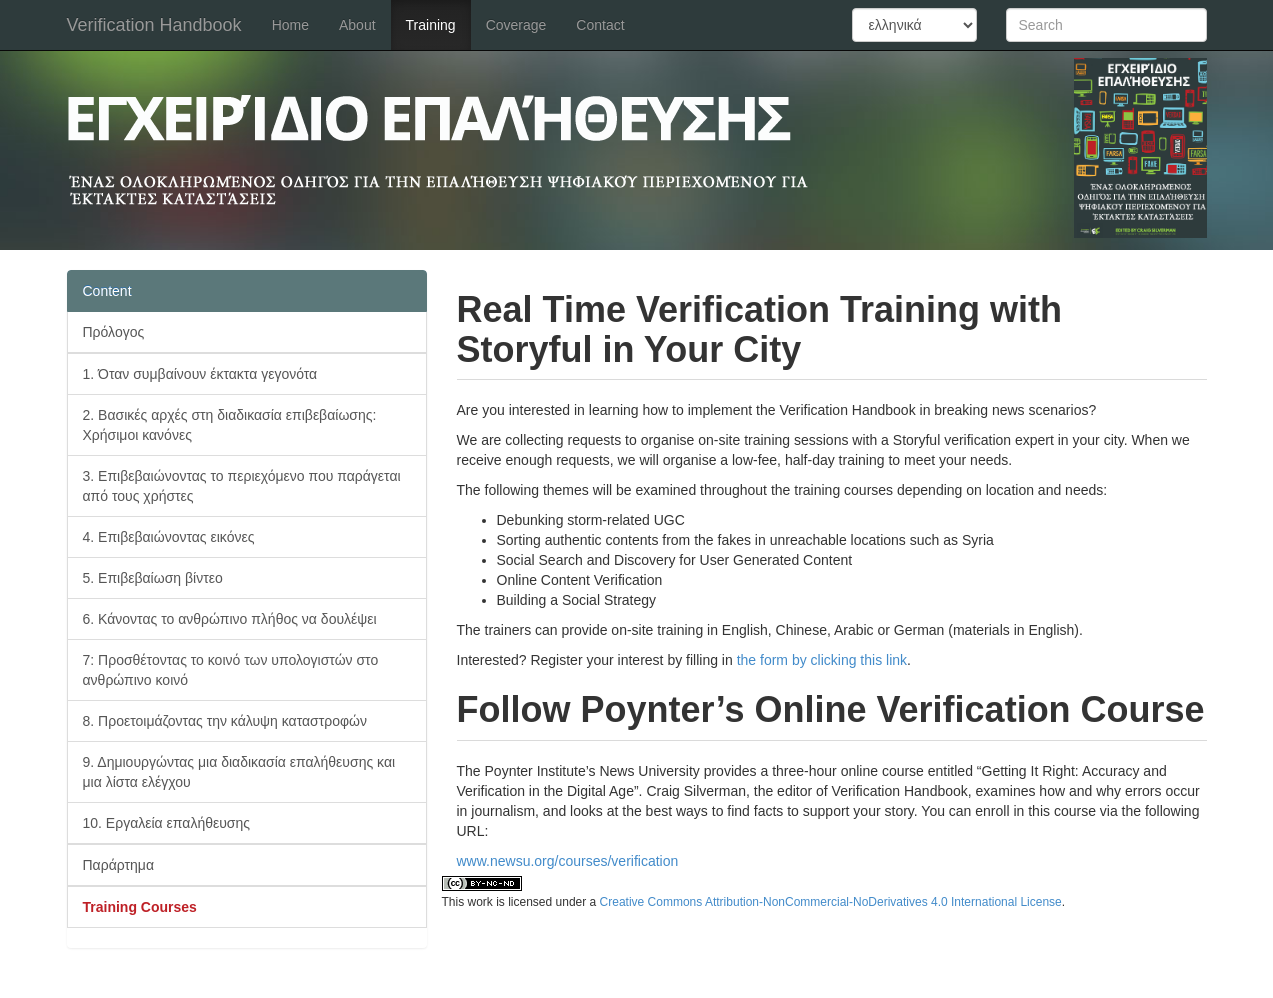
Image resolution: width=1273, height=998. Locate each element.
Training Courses (140, 907)
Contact (600, 25)
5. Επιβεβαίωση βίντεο (153, 578)
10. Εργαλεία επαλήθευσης (167, 823)
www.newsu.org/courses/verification (568, 861)
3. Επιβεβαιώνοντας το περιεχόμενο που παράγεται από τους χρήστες (242, 486)
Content (107, 291)
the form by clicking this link (822, 660)
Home (290, 25)
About (357, 25)
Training (431, 25)
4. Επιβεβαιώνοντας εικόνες (169, 537)
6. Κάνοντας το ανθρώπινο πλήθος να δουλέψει (230, 619)
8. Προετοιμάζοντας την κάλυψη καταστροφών (225, 721)
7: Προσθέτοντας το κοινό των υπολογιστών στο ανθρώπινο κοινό (231, 670)
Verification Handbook (154, 25)
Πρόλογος (114, 332)
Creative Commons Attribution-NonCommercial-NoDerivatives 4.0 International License (831, 902)
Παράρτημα (119, 865)
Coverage (516, 25)
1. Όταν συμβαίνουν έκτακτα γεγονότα (200, 374)
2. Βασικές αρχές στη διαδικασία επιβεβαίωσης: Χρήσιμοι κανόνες (230, 425)
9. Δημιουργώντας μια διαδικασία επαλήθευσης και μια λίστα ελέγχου (239, 772)
